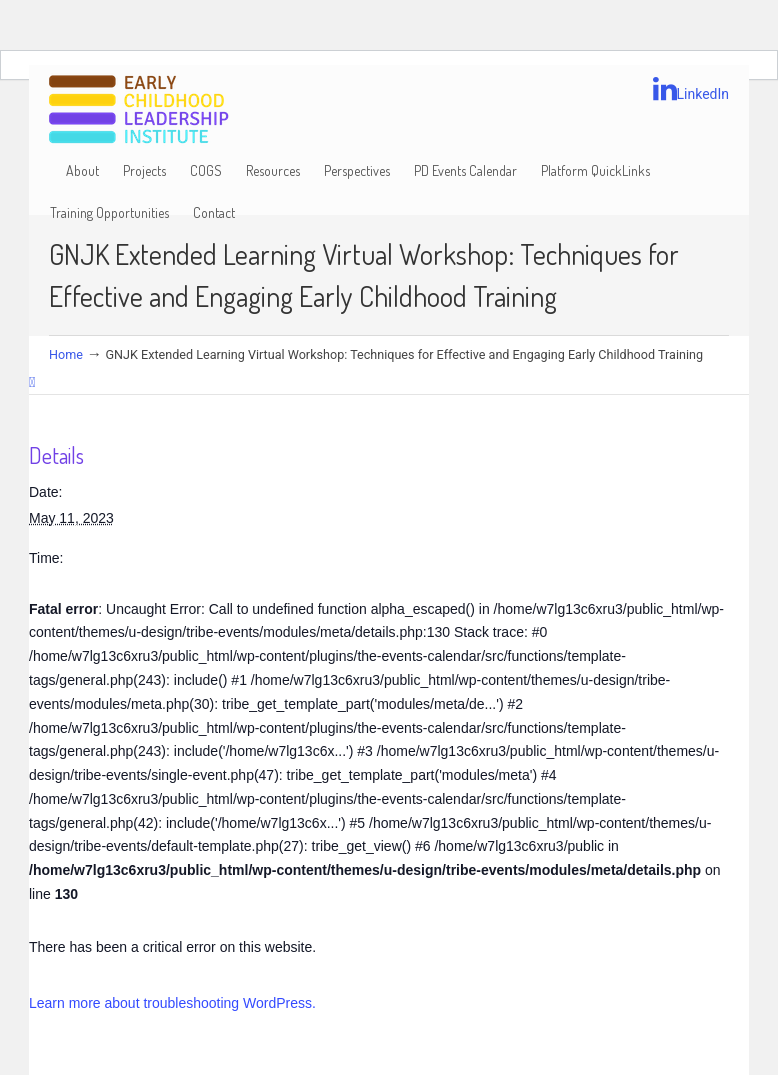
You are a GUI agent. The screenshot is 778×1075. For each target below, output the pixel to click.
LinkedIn (691, 89)
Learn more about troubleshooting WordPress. (172, 1003)
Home (66, 354)
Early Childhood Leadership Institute (139, 110)
